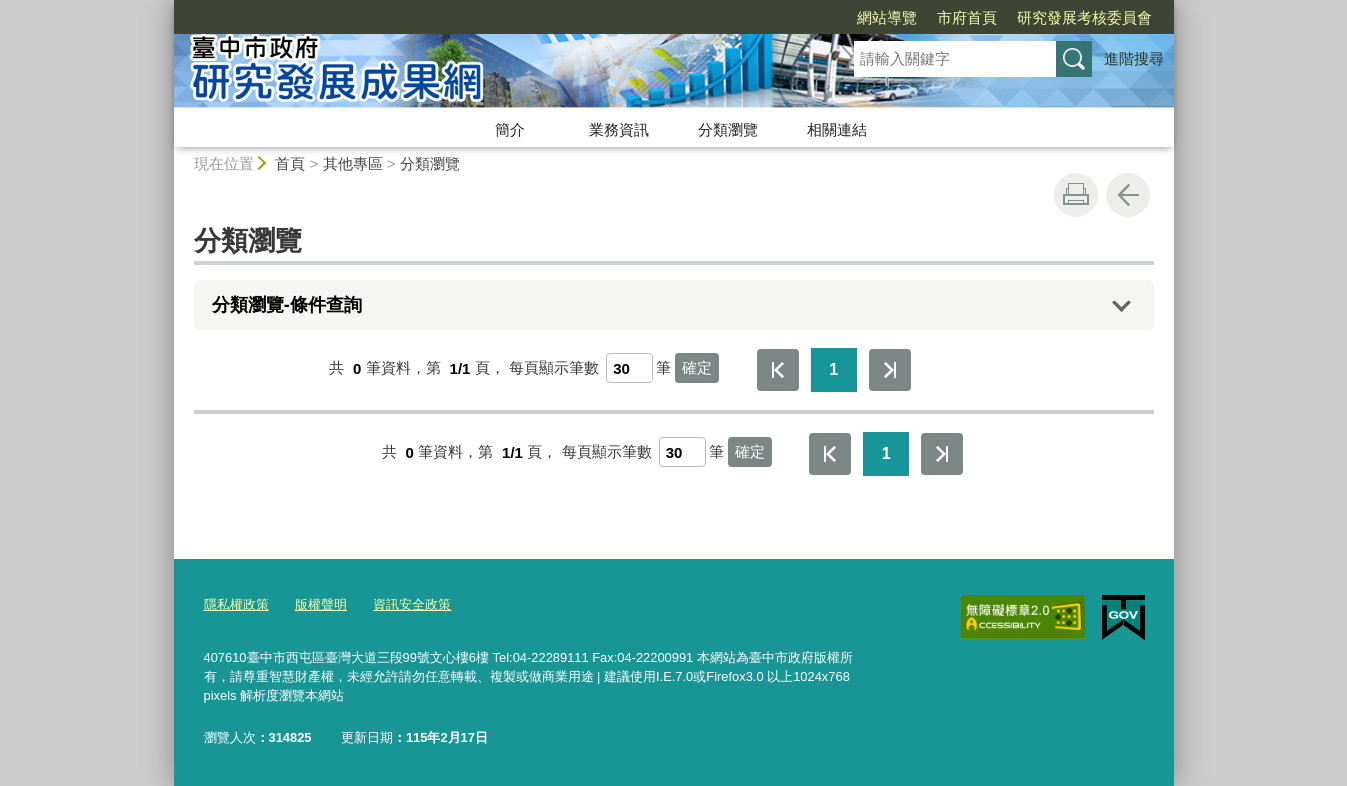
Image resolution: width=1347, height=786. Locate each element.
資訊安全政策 (412, 604)
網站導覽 (772, 17)
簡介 (510, 129)
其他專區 (353, 163)
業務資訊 (619, 129)
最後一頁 (890, 370)
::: (165, 8)
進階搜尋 (1134, 58)
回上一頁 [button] (1128, 195)
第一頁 (778, 370)
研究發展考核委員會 (969, 17)
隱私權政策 (236, 604)
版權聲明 (321, 604)
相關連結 (837, 129)
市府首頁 (852, 17)
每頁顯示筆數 (554, 368)
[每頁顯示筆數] (629, 368)
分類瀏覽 (728, 129)
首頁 (290, 163)
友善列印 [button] (1076, 195)
